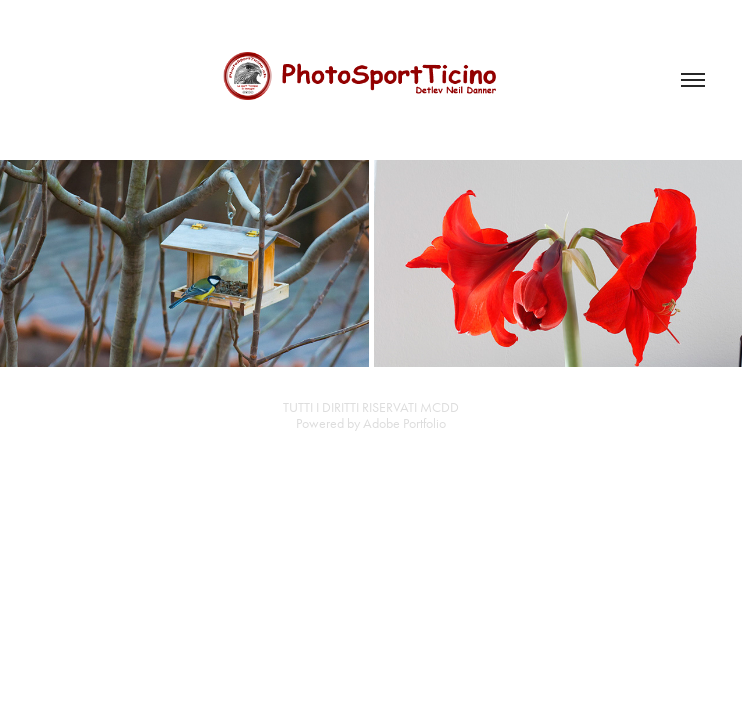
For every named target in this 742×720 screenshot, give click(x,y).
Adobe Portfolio (404, 423)
